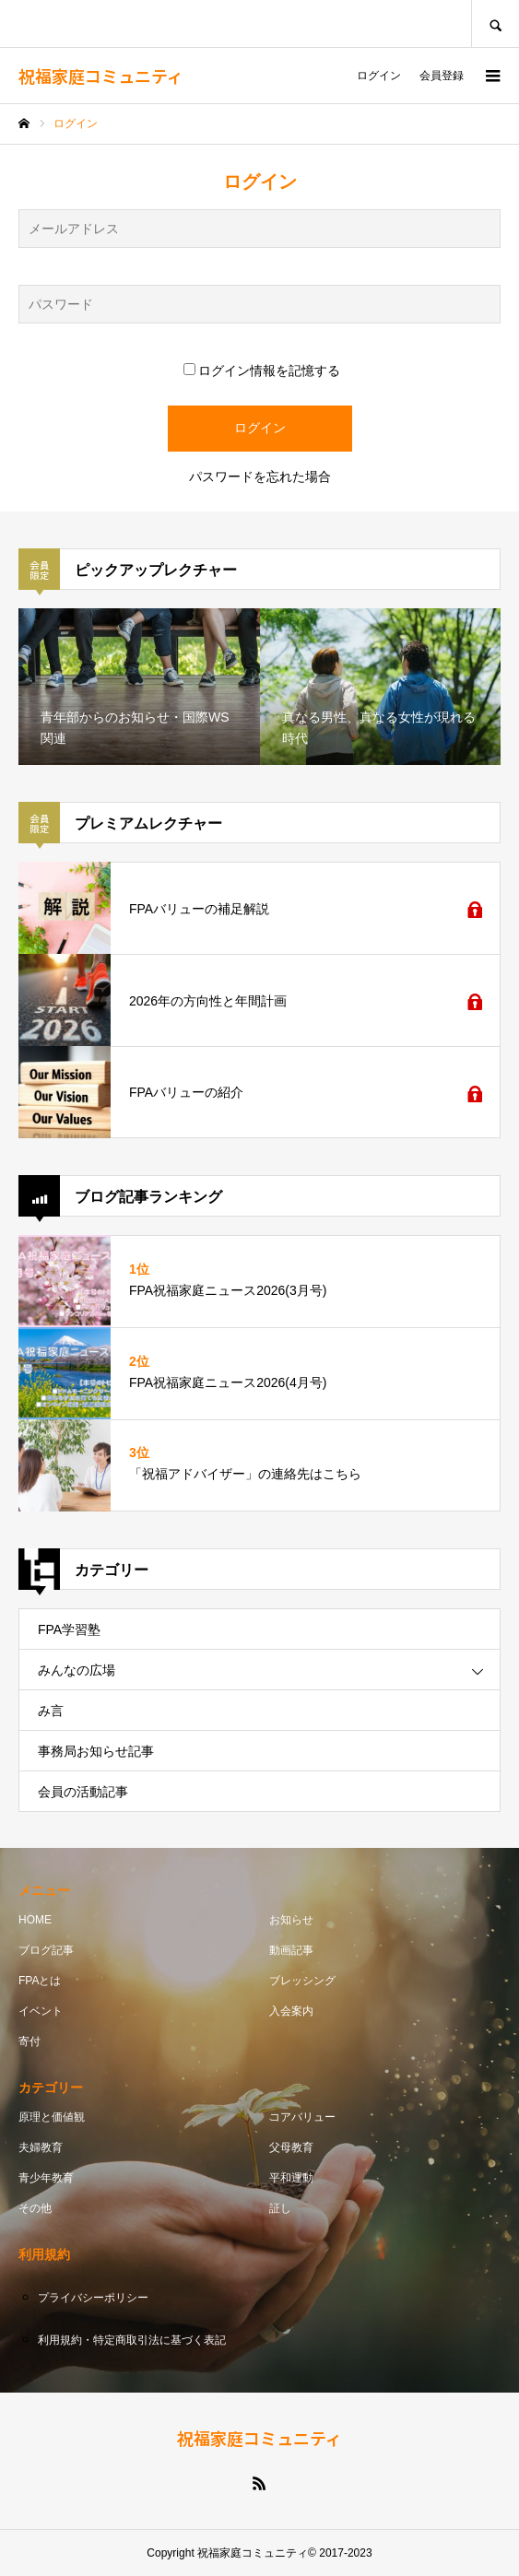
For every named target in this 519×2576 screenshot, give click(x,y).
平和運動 (291, 2177)
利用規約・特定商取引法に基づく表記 (132, 2340)
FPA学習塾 (69, 1629)
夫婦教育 (40, 2147)
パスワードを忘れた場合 (260, 476)
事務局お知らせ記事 (96, 1751)
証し (280, 2208)
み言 (51, 1710)
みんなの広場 (76, 1670)
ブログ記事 (46, 1950)
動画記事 (291, 1950)
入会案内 (291, 2011)
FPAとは (39, 1980)
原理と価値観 (51, 2117)
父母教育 (291, 2147)
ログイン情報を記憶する (261, 370)
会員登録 (441, 75)
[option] (139, 686)
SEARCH (495, 23)
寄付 (29, 2041)
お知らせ (291, 1919)
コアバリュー (302, 2117)
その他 (35, 2208)
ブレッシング (302, 1980)
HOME (35, 1919)
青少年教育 (46, 2177)
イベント (40, 2011)
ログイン (379, 75)
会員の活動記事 (83, 1791)
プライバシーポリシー (93, 2297)
